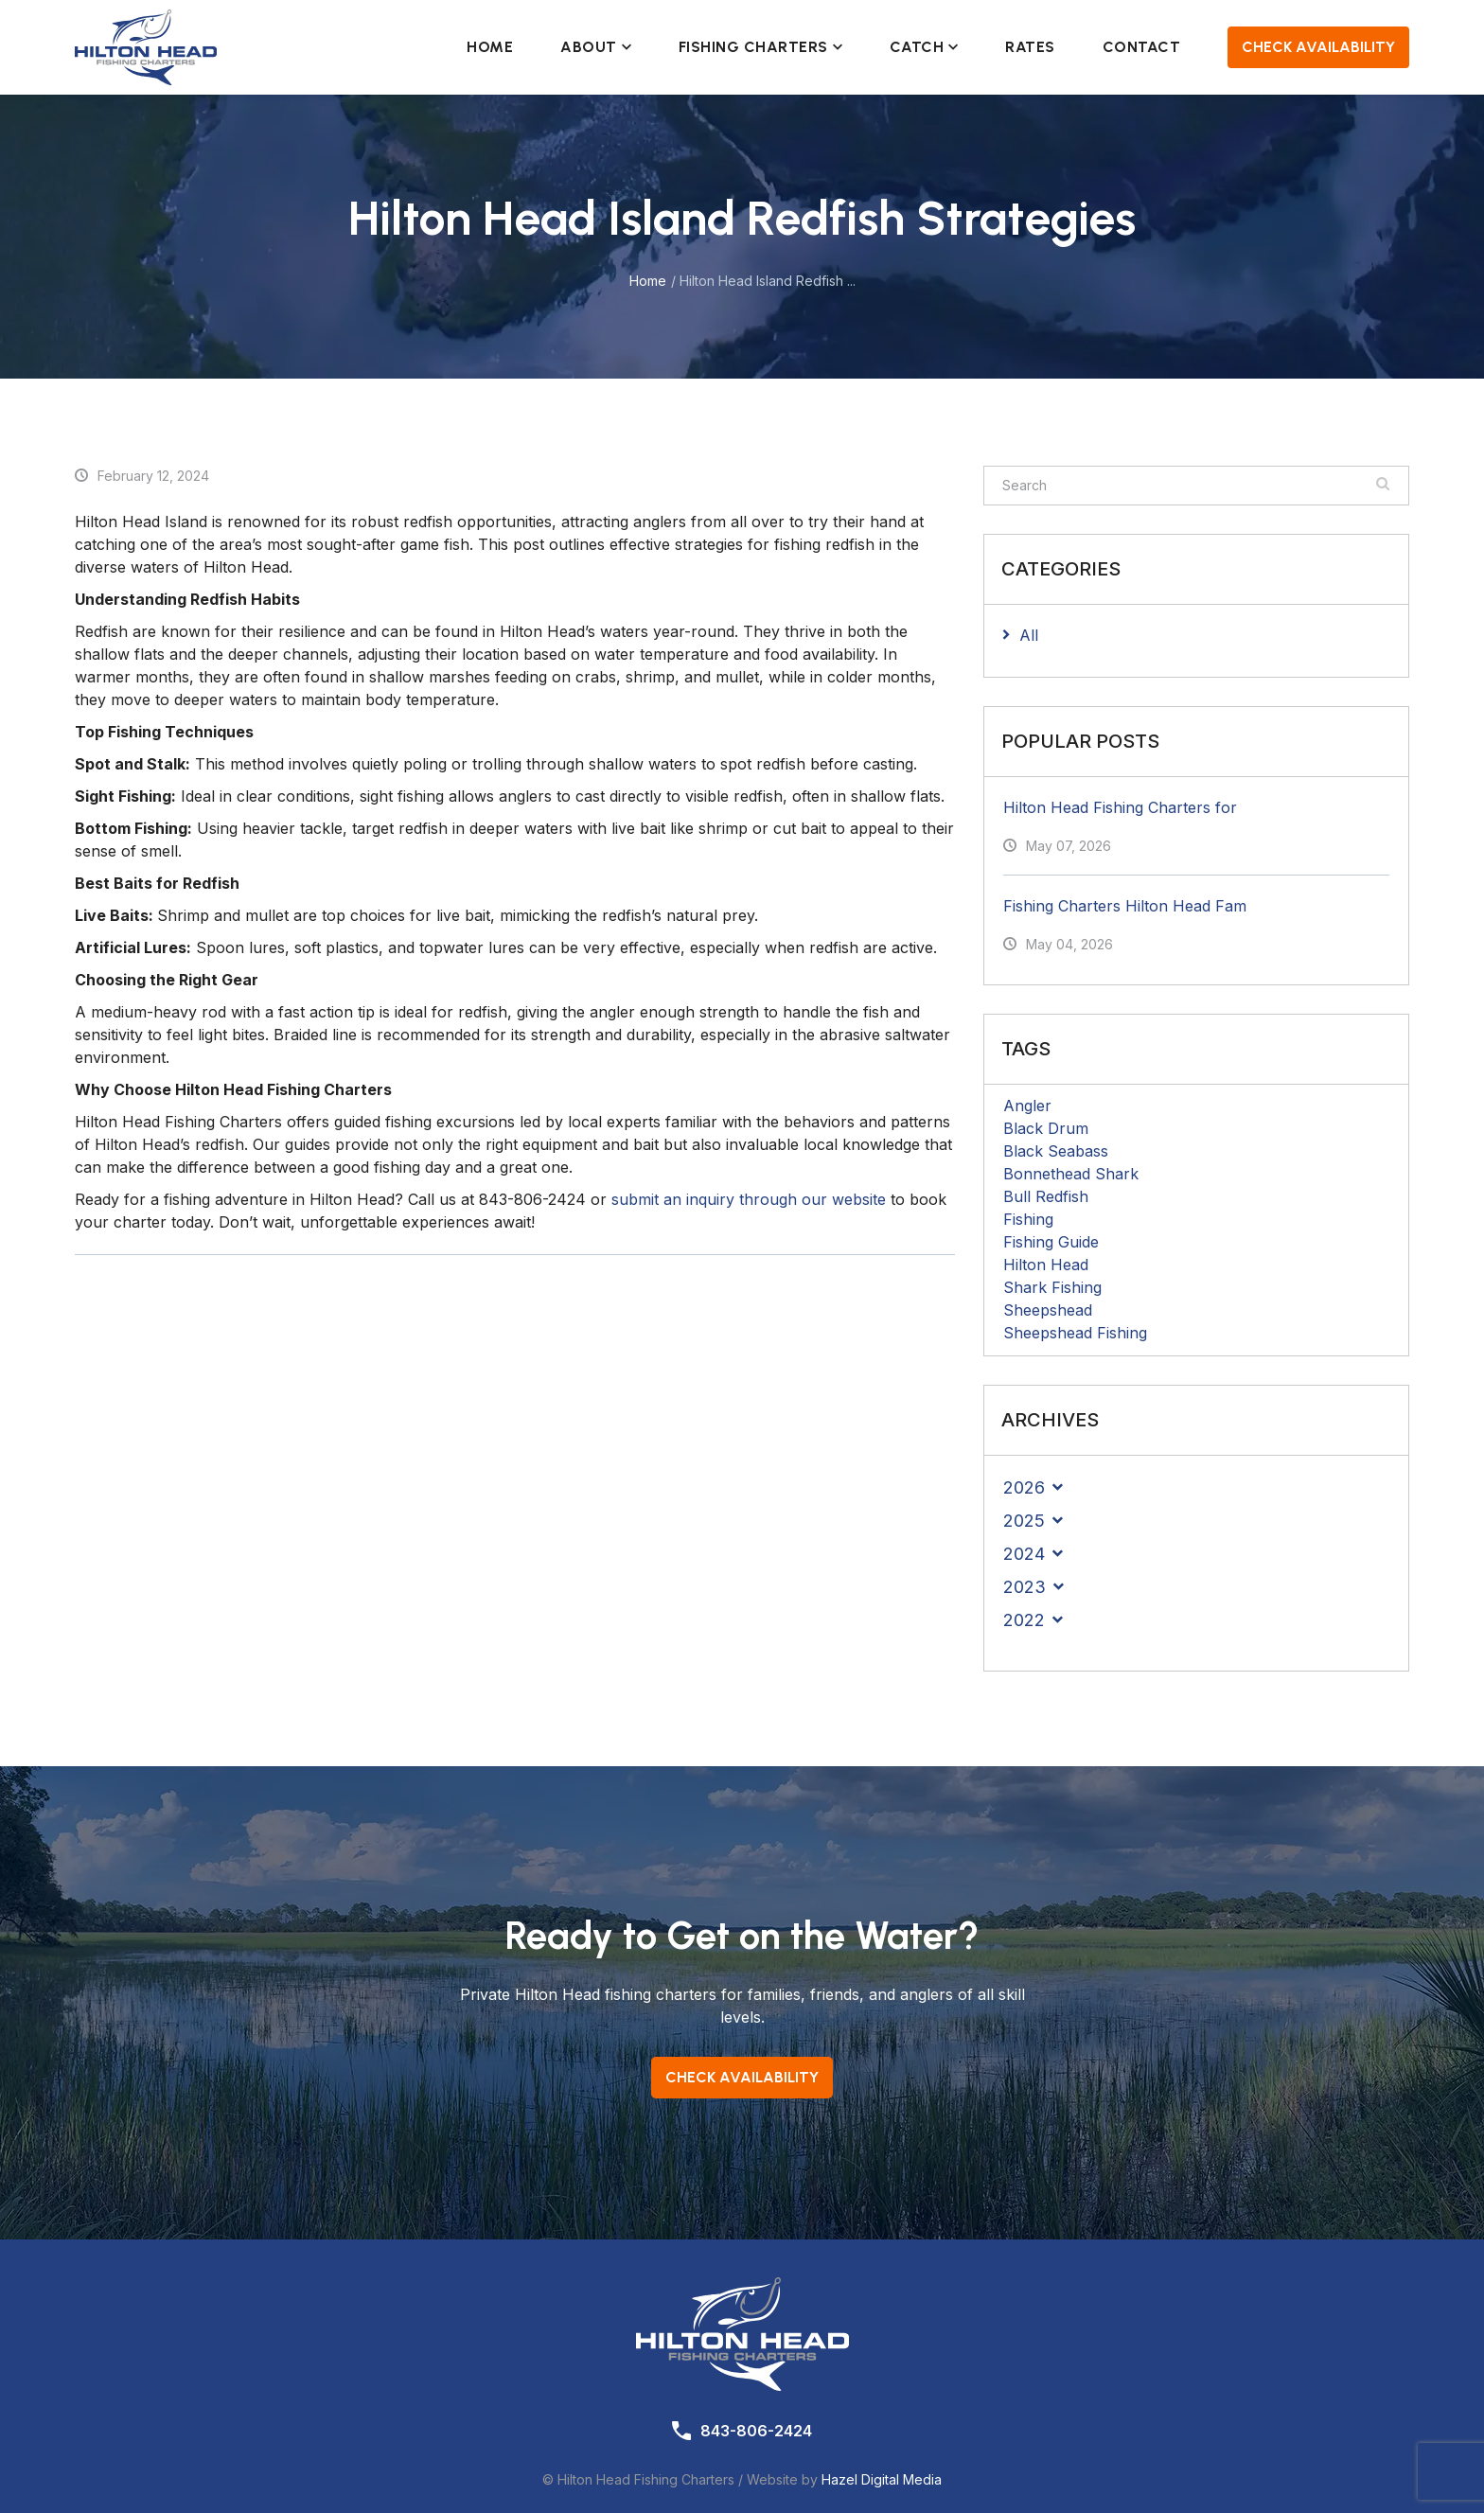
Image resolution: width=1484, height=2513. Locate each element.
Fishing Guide (1051, 1241)
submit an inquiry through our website (748, 1199)
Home (490, 47)
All (1028, 635)
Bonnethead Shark (1071, 1173)
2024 (1024, 1554)
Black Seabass (1055, 1150)
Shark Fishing (1052, 1287)
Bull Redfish (1045, 1196)
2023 (1024, 1587)
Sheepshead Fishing (1075, 1332)
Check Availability (1318, 47)
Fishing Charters (760, 47)
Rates (1030, 47)
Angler (1027, 1105)
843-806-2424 (756, 2430)
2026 (1024, 1487)
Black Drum (1045, 1128)
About (595, 47)
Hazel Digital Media (882, 2479)
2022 (1024, 1620)
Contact (1142, 47)
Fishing (1028, 1219)
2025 (1024, 1521)
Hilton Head (1045, 1264)
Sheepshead (1047, 1310)
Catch (924, 47)
